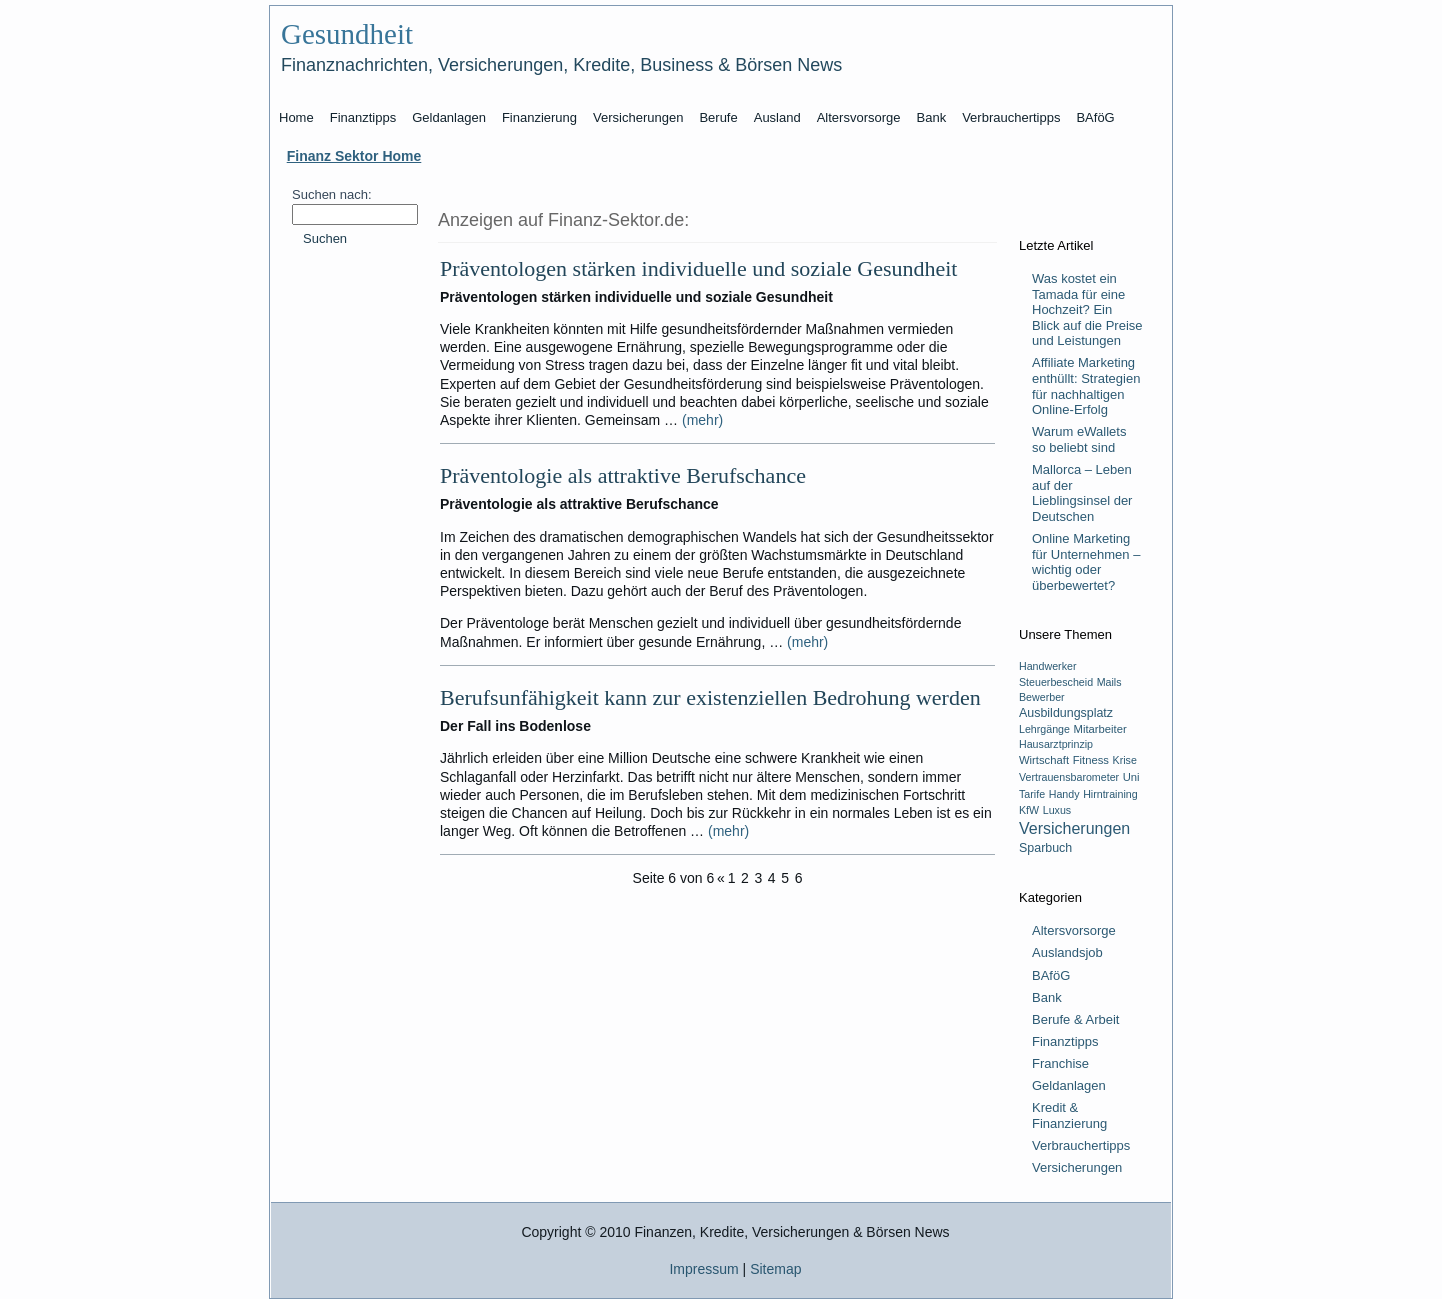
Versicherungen (1074, 828)
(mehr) (702, 420)
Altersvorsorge (1074, 930)
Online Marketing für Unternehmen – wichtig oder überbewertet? (1086, 562)
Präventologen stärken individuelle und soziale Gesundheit (698, 268)
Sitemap (775, 1269)
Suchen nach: (332, 194)
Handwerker (1047, 666)
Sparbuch (1045, 848)
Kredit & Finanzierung (1069, 1115)
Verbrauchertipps (1081, 1145)
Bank (1047, 997)
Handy (1064, 794)
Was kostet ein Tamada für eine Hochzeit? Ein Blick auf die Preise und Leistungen (1087, 309)
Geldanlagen (1069, 1085)
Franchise (1060, 1063)
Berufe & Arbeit (1075, 1019)
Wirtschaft (1044, 760)
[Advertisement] (354, 575)
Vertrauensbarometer (1069, 777)
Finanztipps (1065, 1041)
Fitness (1091, 760)
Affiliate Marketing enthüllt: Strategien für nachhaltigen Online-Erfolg (1086, 386)
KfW (1029, 810)
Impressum (703, 1269)
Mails (1109, 682)
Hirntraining (1110, 794)
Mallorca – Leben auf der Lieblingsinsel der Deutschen (1082, 493)
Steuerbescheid (1056, 682)
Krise (1125, 760)
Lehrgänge (1044, 729)
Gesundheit (347, 34)
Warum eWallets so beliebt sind (1079, 439)
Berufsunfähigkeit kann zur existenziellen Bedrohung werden (710, 697)
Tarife (1032, 794)
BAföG (1051, 975)
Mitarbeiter (1100, 729)
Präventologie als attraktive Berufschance (623, 475)
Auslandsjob (1067, 952)
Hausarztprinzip (1056, 744)
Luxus (1057, 810)
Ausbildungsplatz (1066, 713)
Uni (1131, 777)
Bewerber (1042, 697)
